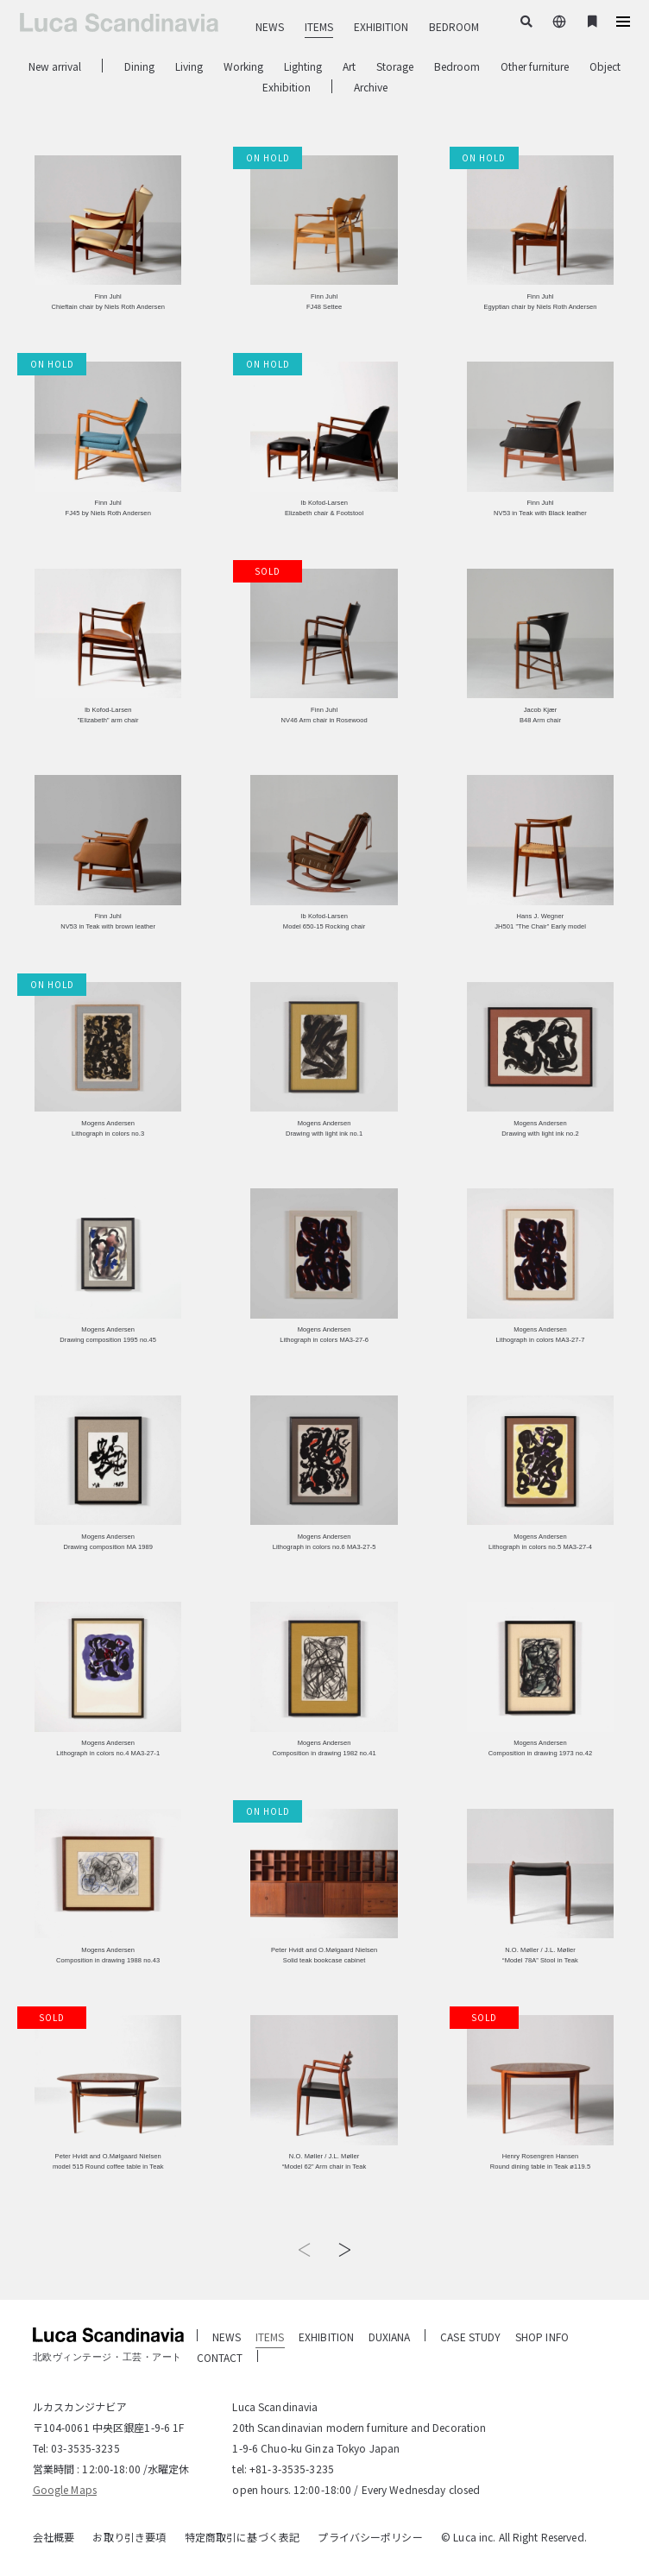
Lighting (303, 66)
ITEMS (319, 26)
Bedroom (457, 66)
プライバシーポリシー (370, 2536)
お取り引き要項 (129, 2536)
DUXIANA (390, 2336)
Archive (371, 86)
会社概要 (53, 2536)
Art (349, 66)
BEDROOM (454, 26)
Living (189, 66)
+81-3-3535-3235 (291, 2468)
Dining (139, 66)
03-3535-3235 (85, 2448)
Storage (394, 66)
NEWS (269, 26)
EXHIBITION (381, 26)
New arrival (54, 66)
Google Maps (65, 2489)
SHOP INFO (542, 2336)
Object (605, 66)
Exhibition (286, 86)
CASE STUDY (470, 2336)
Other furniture (535, 66)
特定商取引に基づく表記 (242, 2536)
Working (243, 66)
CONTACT (220, 2357)
